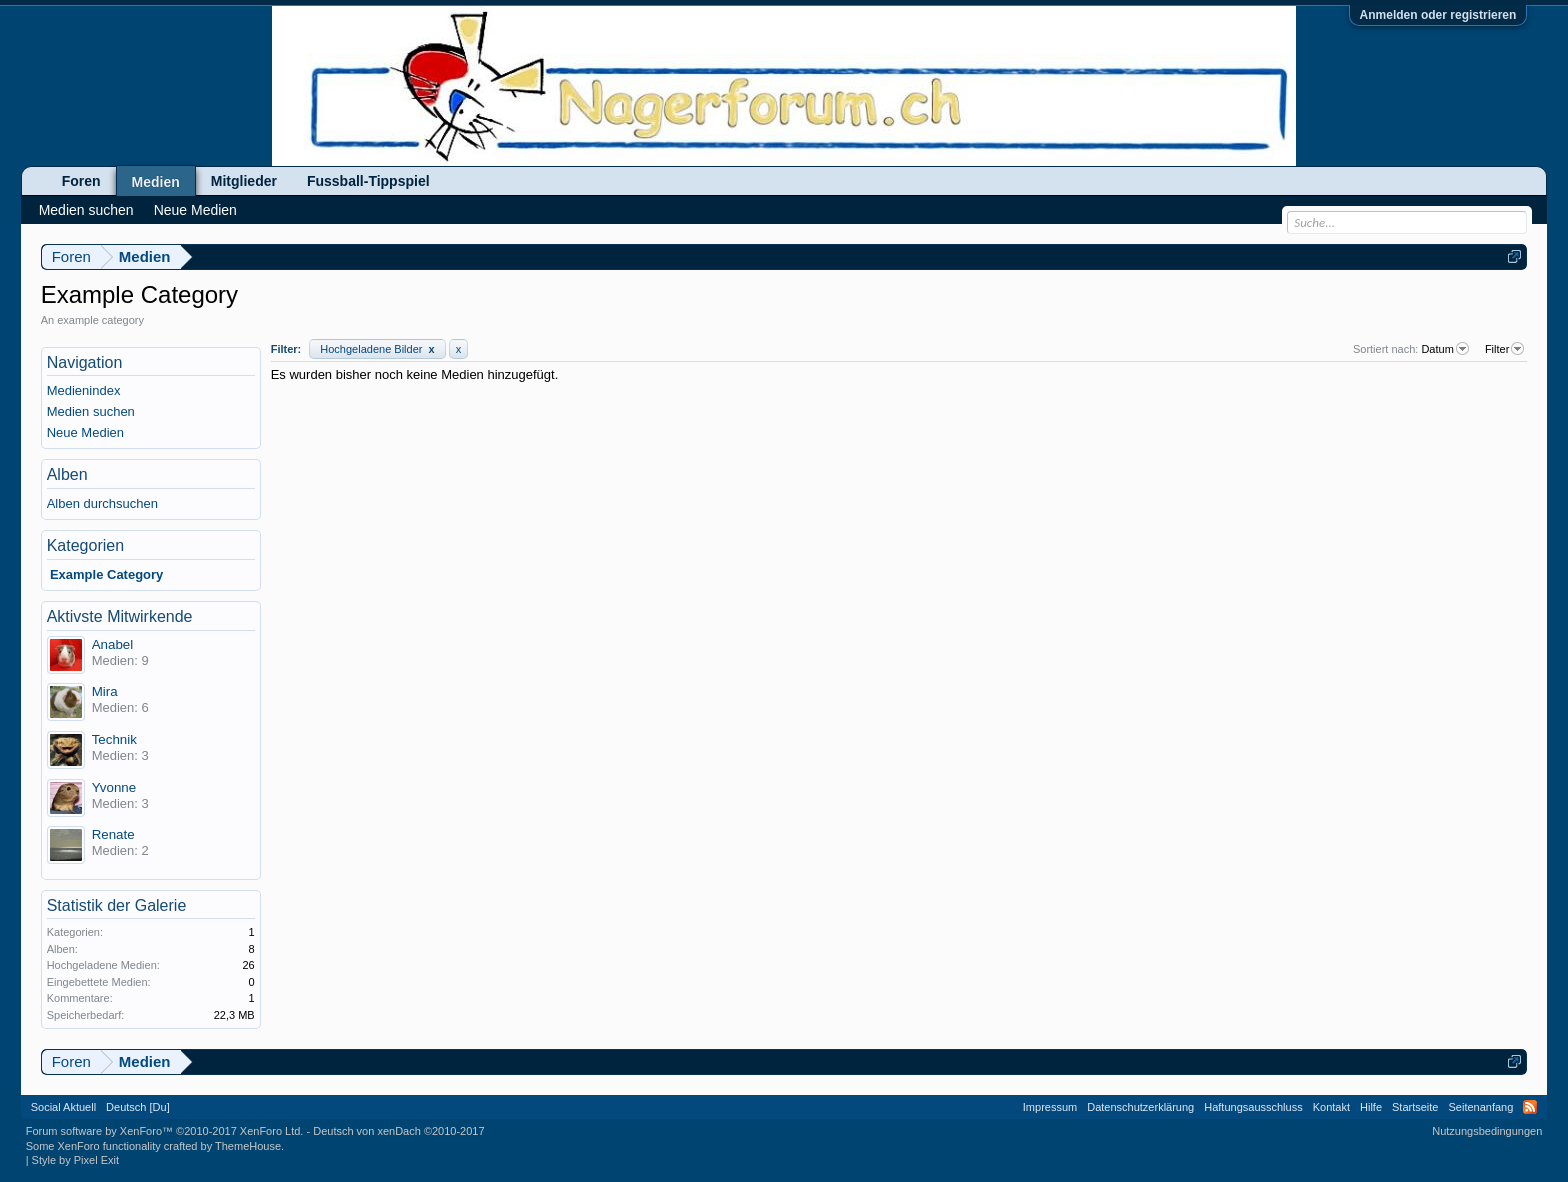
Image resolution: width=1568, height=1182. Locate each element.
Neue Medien (85, 432)
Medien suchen (91, 411)
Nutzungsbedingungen (1487, 1131)
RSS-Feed (1530, 1107)
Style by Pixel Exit (75, 1160)
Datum (1446, 349)
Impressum (1050, 1107)
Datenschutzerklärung (1140, 1107)
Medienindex (84, 390)
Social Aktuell (63, 1107)
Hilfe (1371, 1107)
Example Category (106, 574)
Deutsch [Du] (138, 1107)
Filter (1506, 349)
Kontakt (1331, 1107)
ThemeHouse (248, 1146)
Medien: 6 (120, 707)
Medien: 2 (120, 850)
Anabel (113, 644)
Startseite (1415, 1107)
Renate (113, 834)
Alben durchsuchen (102, 503)
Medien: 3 (120, 755)
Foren (81, 181)
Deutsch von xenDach (398, 1131)
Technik (114, 739)
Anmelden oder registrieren (1438, 15)
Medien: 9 (120, 660)
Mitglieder (244, 181)
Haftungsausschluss (1253, 1107)
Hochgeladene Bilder (377, 349)
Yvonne (114, 787)
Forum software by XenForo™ (165, 1131)
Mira (105, 691)
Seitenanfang (1480, 1107)
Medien (156, 182)
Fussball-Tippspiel (368, 181)
